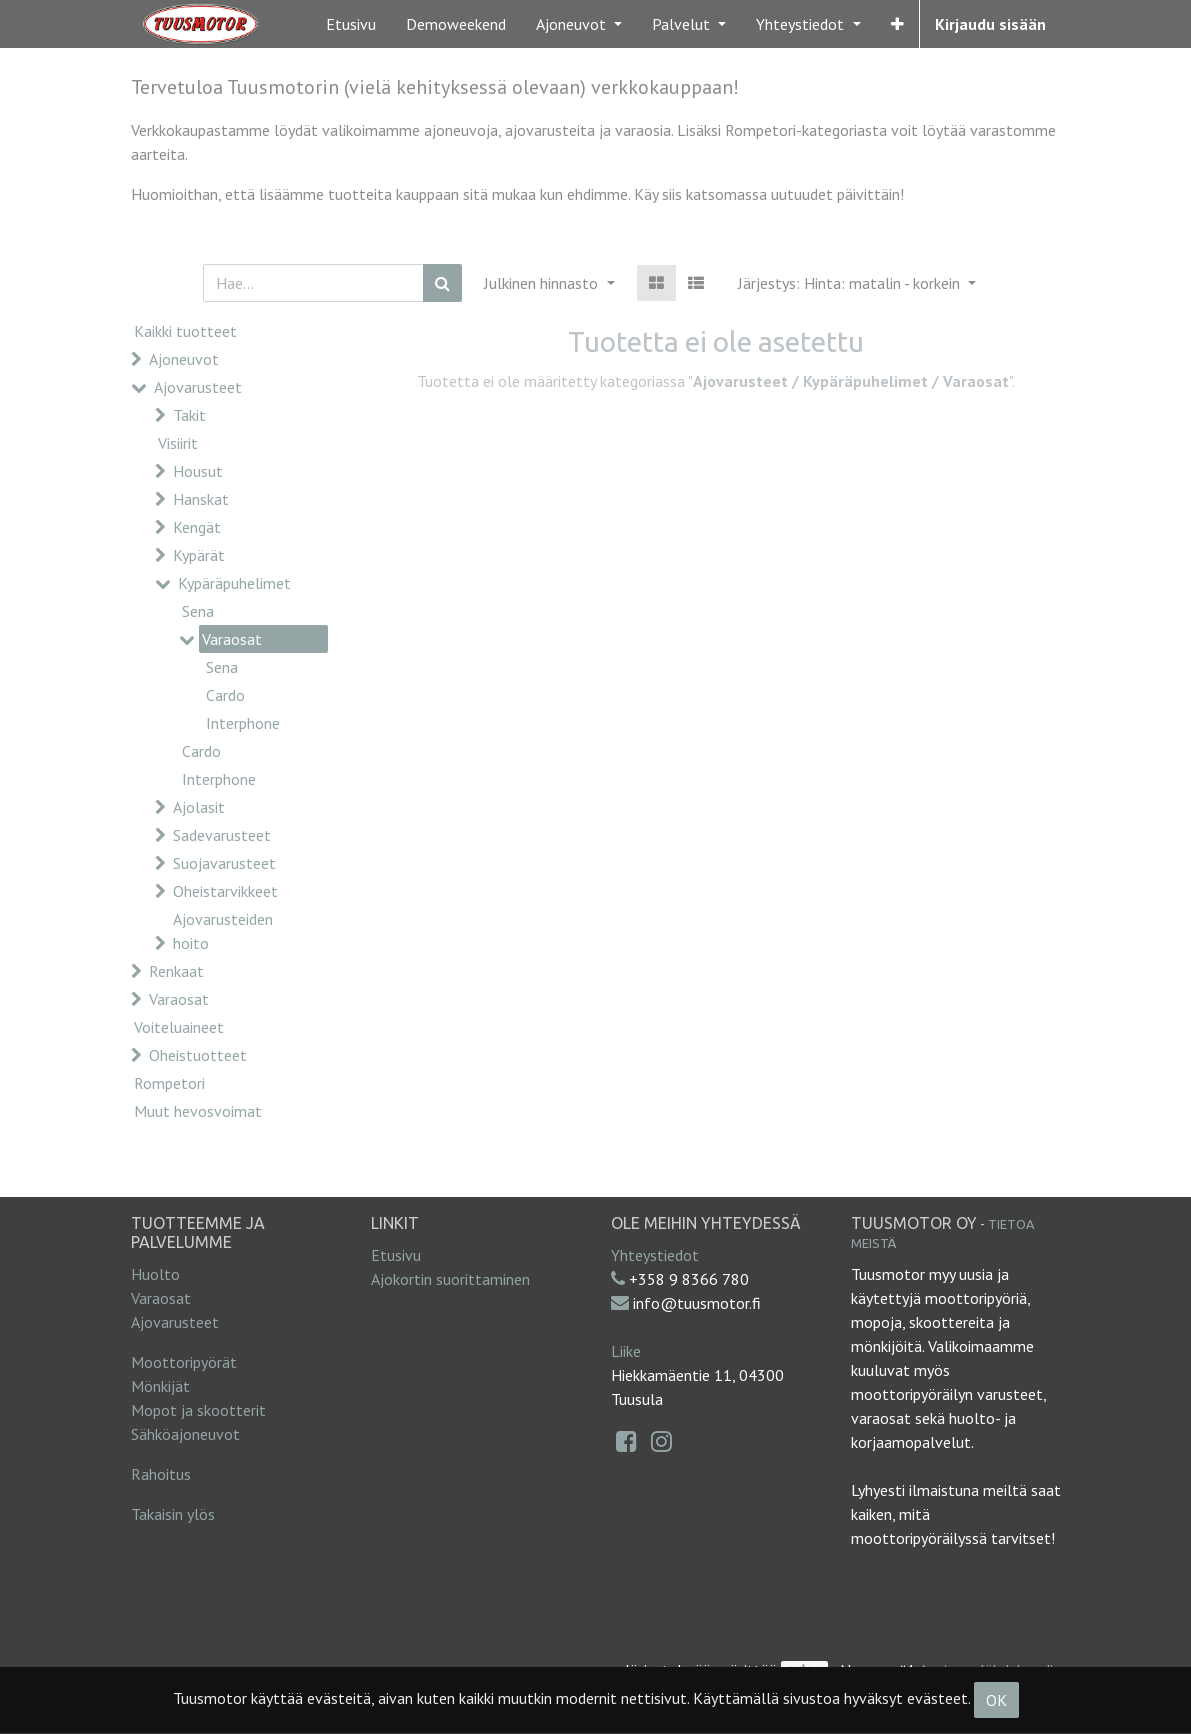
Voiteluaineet (179, 1027)
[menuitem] (351, 24)
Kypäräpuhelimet (234, 583)
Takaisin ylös (173, 1514)
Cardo (225, 695)
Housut (198, 471)
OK (996, 1700)
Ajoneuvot (184, 359)
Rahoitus (161, 1474)
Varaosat (232, 639)
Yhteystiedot (655, 1255)
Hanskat (201, 499)
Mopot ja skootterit (198, 1410)
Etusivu (396, 1255)
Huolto (155, 1274)
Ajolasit (199, 807)
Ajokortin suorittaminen (450, 1279)
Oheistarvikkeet (225, 891)
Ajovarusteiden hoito (223, 931)
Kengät (197, 527)
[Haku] (442, 283)
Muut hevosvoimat (198, 1111)
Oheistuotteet (198, 1055)
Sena (198, 611)
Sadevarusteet (222, 835)
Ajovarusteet (198, 387)
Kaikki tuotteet (185, 331)
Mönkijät (160, 1386)
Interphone (243, 723)
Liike (626, 1351)
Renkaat (176, 971)
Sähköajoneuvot (185, 1434)
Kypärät (199, 555)
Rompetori (169, 1083)
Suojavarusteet (224, 863)
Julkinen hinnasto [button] (543, 283)
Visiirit (178, 443)
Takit (189, 415)
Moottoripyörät (184, 1362)
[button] (897, 24)
